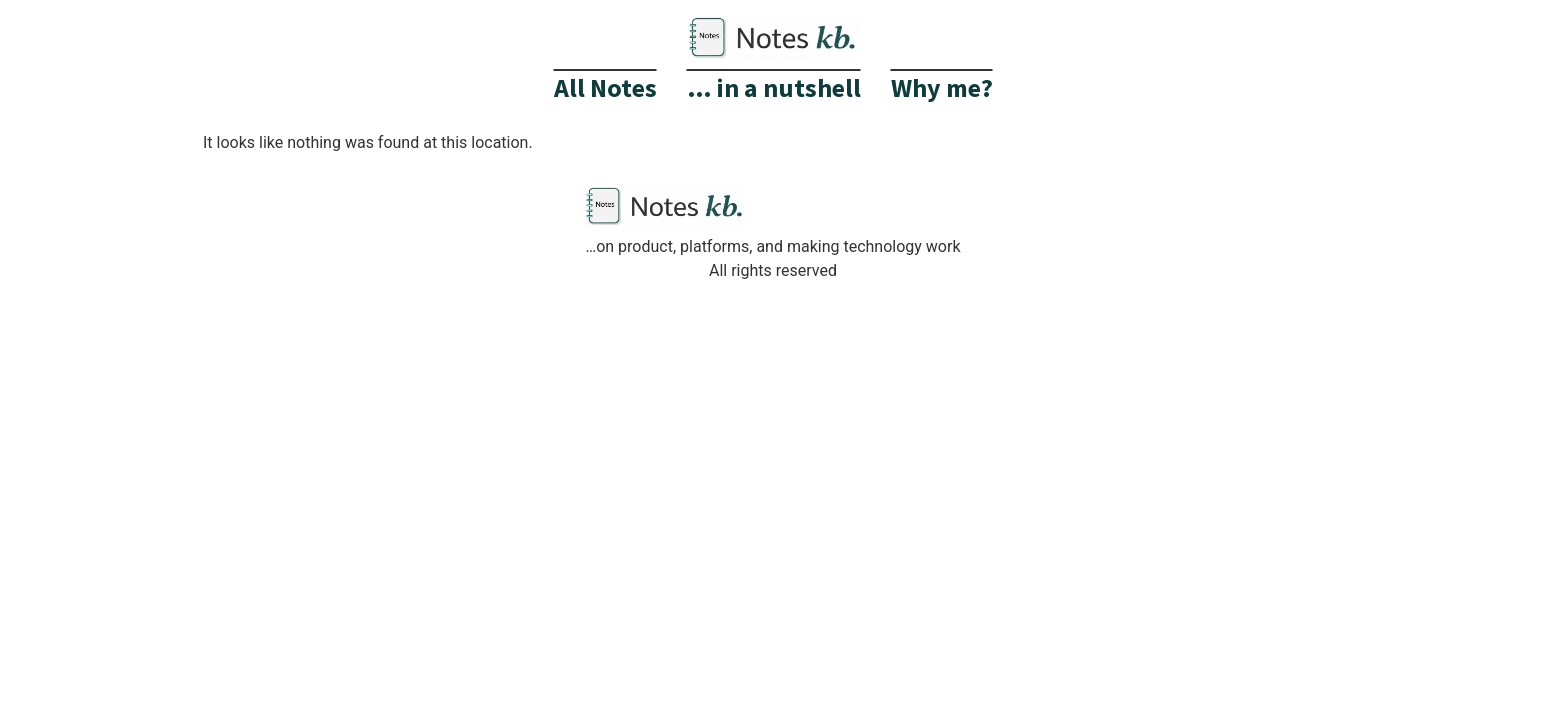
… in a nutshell (774, 87)
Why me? (942, 87)
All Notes (605, 87)
